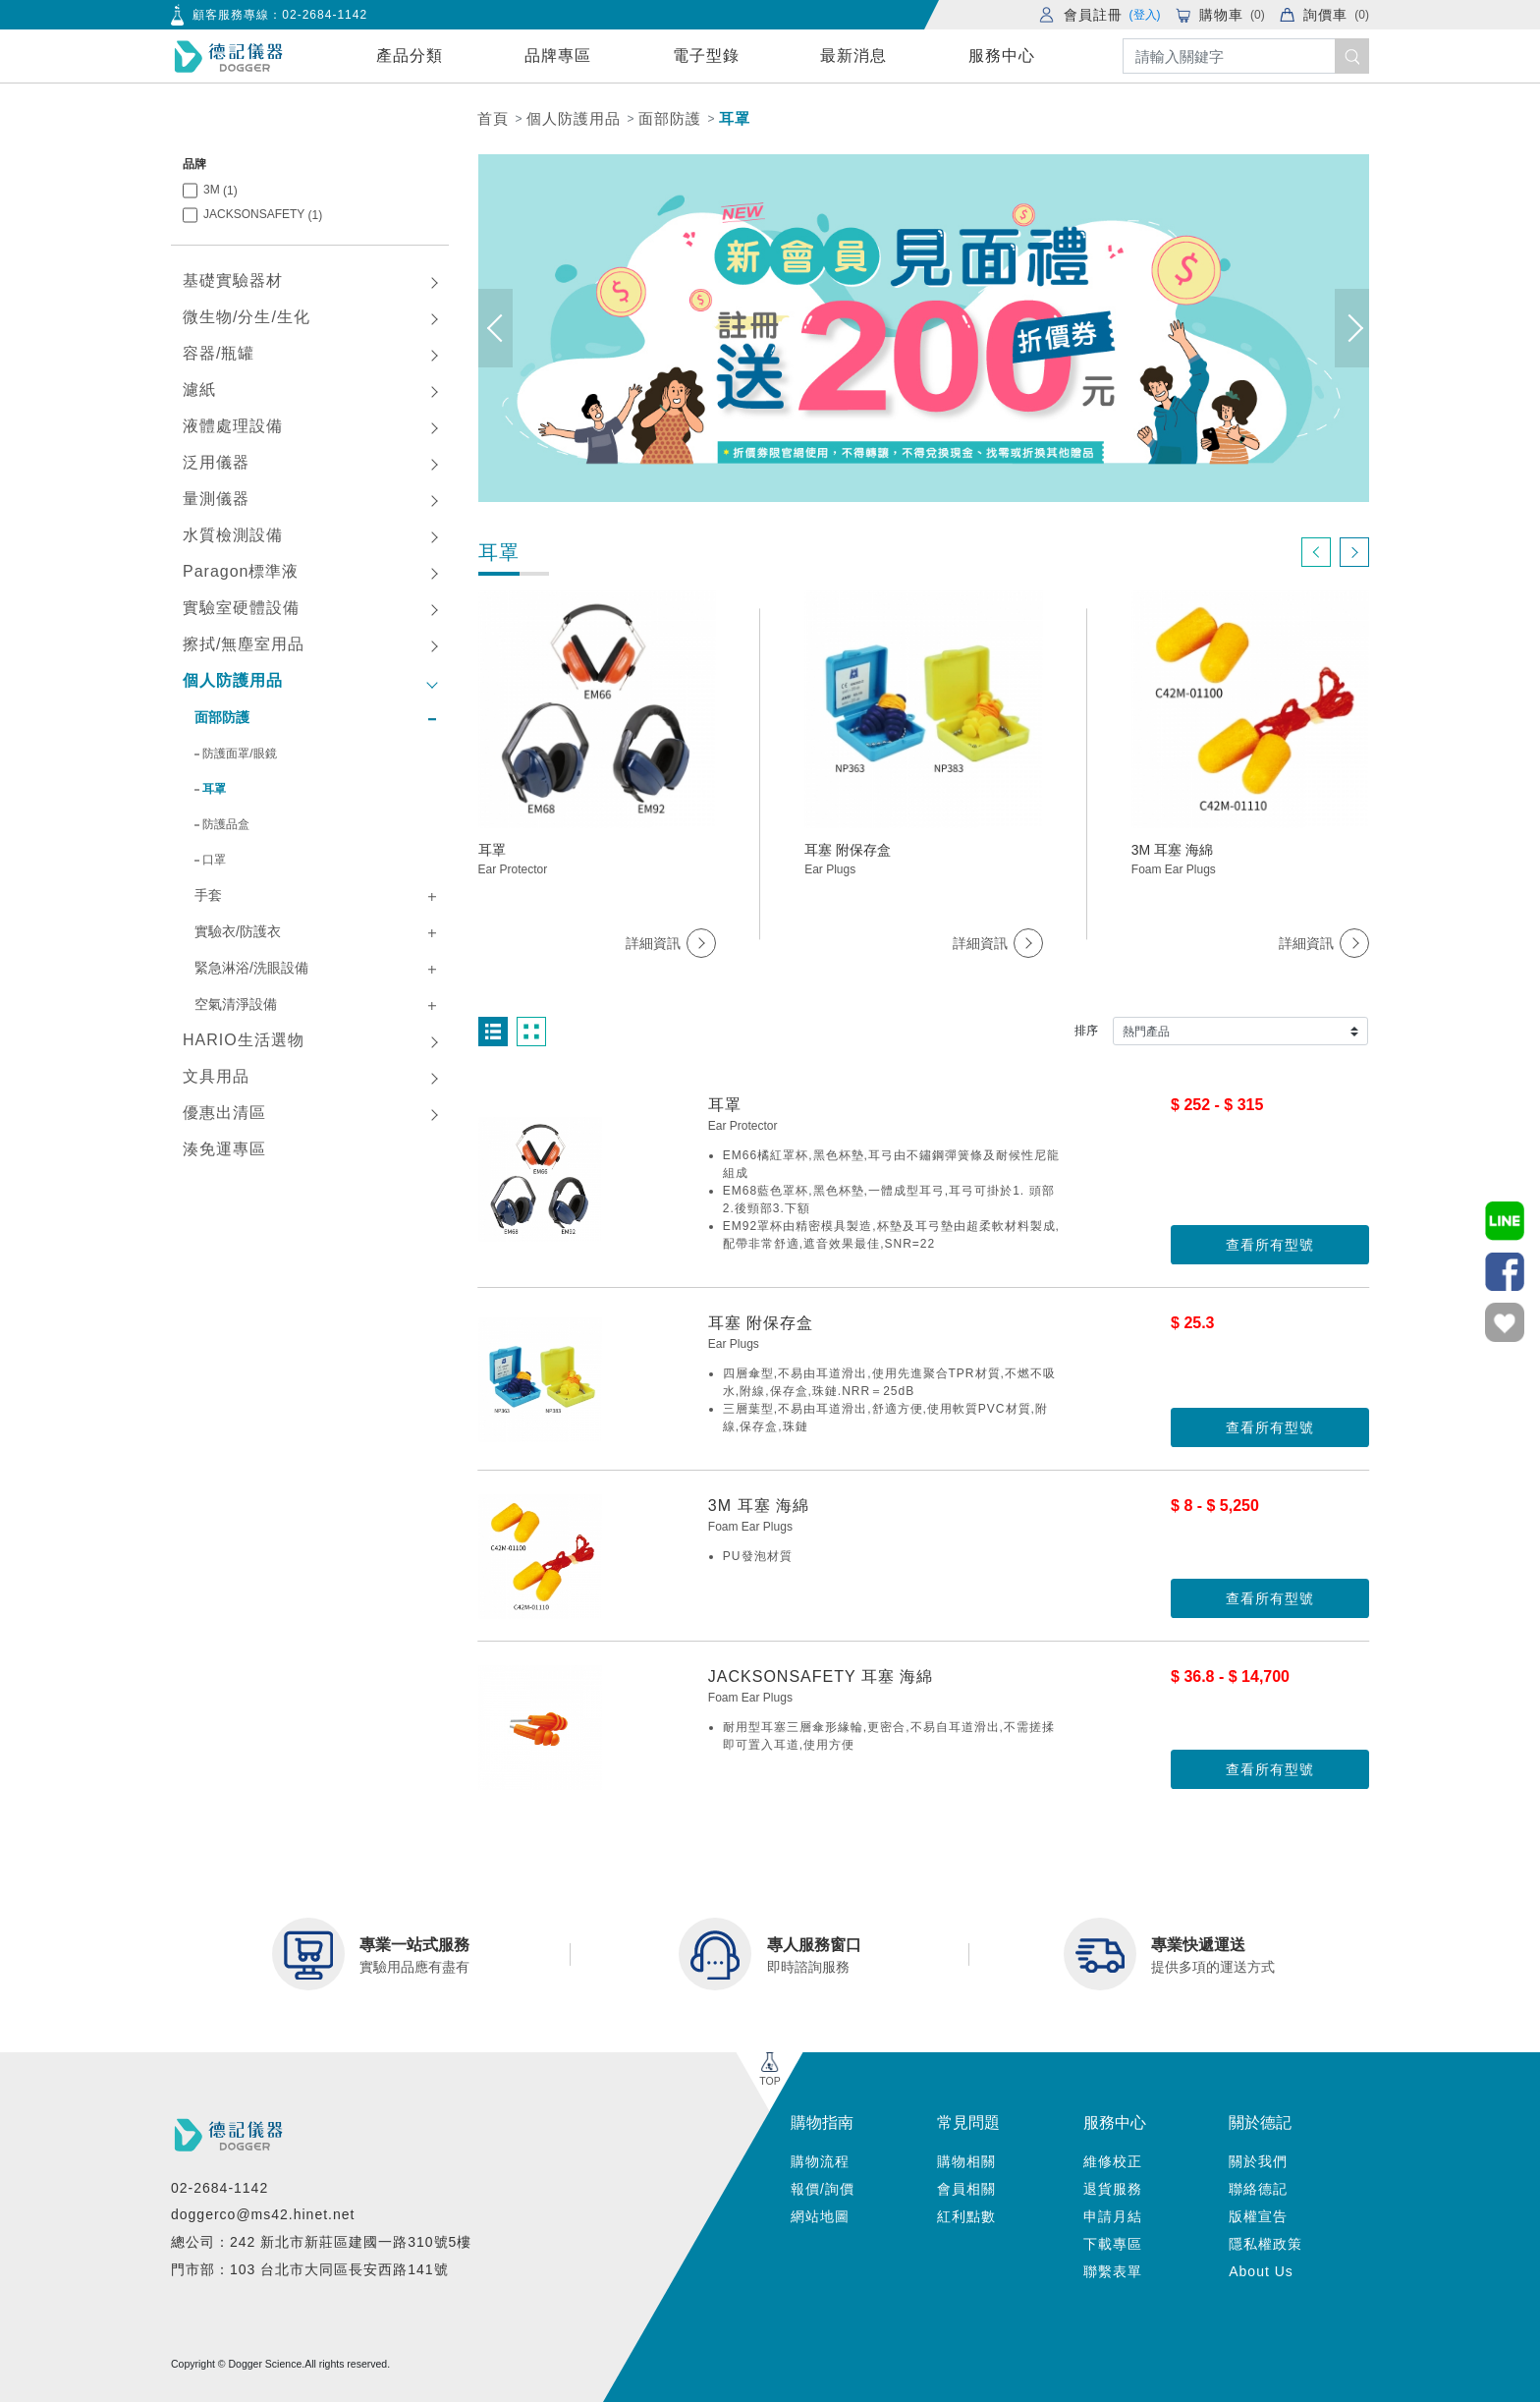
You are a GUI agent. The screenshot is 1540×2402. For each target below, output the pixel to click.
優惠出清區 (224, 1112)
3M (220, 190)
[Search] (1246, 56)
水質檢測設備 (233, 535)
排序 (1086, 1030)
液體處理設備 (233, 426)
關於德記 (1260, 2122)
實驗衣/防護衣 (237, 931)
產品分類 (409, 55)
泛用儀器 (216, 462)
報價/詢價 (822, 2189)
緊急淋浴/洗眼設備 (251, 968)
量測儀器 (216, 498)
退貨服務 (1112, 2189)
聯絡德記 (1258, 2189)
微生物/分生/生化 (246, 316)
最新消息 (853, 55)
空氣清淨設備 (235, 1004)
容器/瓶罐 (218, 353)
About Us (1261, 2271)
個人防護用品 (573, 118)
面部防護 (669, 118)
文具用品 (216, 1076)
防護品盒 (225, 824)
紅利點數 (966, 2216)
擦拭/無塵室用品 (243, 644)
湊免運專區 (224, 1149)
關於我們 (1258, 2161)
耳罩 (734, 118)
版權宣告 (1258, 2216)
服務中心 (1001, 55)
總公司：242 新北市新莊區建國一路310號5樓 (321, 2242)
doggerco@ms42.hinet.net (263, 2214)
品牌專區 (557, 55)
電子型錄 (706, 55)
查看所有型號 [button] (1270, 1245)
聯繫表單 (1112, 2271)
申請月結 (1112, 2216)
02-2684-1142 (324, 15)
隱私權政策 (1265, 2244)
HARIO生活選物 (243, 1040)
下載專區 (1112, 2244)
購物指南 (822, 2122)
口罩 (214, 859)
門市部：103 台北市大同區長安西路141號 (310, 2269)
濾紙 (199, 389)
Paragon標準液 (241, 571)
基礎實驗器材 (233, 280)
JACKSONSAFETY (262, 214)
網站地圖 (820, 2216)
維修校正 (1112, 2161)
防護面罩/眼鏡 (239, 753)
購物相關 (966, 2161)
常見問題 (968, 2122)
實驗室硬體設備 (241, 607)
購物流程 (820, 2161)
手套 (208, 895)
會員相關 (966, 2189)
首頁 (493, 118)
